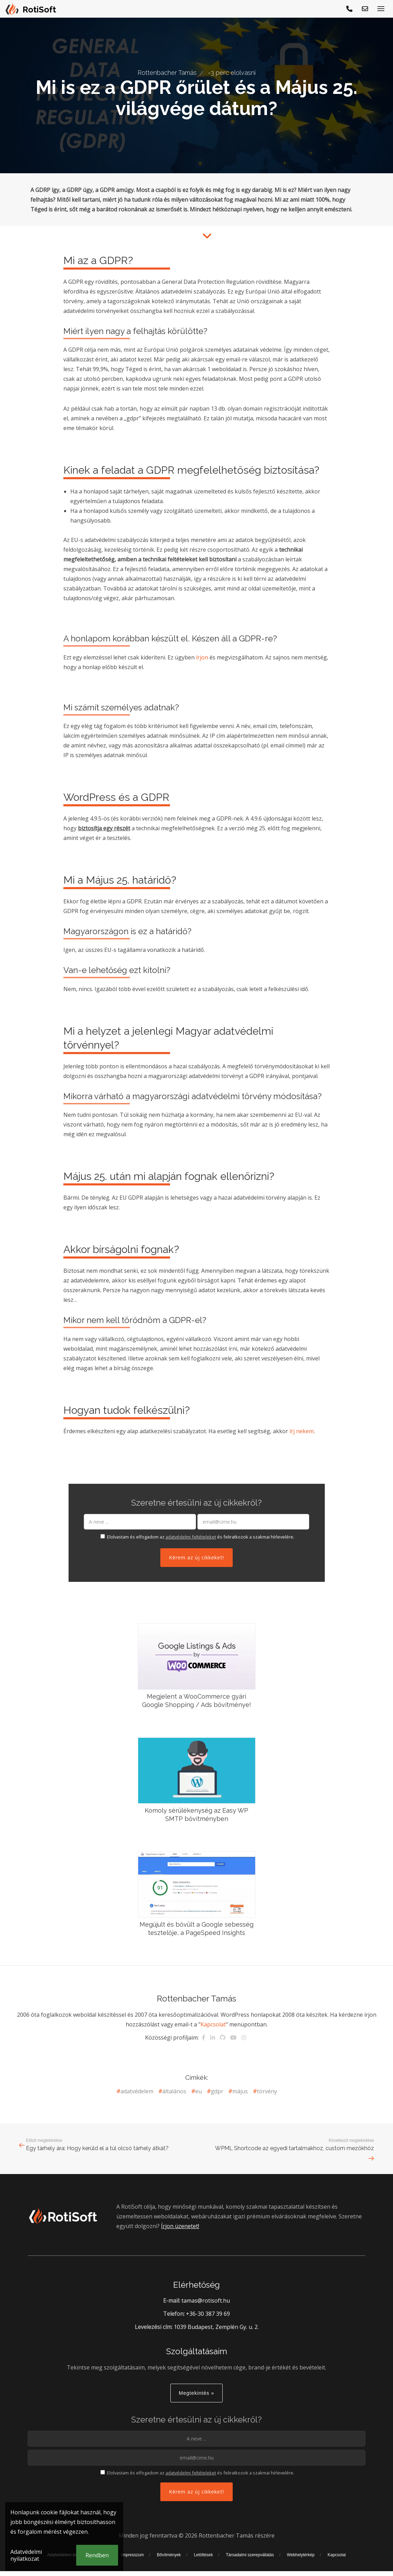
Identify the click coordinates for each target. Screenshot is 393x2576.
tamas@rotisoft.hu (205, 2300)
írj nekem (301, 1431)
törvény (267, 2091)
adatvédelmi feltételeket (191, 1537)
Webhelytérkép (301, 2554)
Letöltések (203, 2554)
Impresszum (132, 2554)
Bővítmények (169, 2554)
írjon (202, 657)
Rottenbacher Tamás (167, 72)
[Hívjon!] (350, 8)
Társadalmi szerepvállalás (250, 2554)
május (240, 2091)
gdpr (217, 2091)
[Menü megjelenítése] (381, 8)
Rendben (97, 2555)
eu (198, 2091)
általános (174, 2091)
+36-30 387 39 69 (208, 2313)
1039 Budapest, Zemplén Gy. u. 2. (216, 2327)
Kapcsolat (213, 2024)
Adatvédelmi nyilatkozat (26, 2555)
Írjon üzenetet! (180, 2226)
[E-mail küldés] (365, 8)
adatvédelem (136, 2091)
